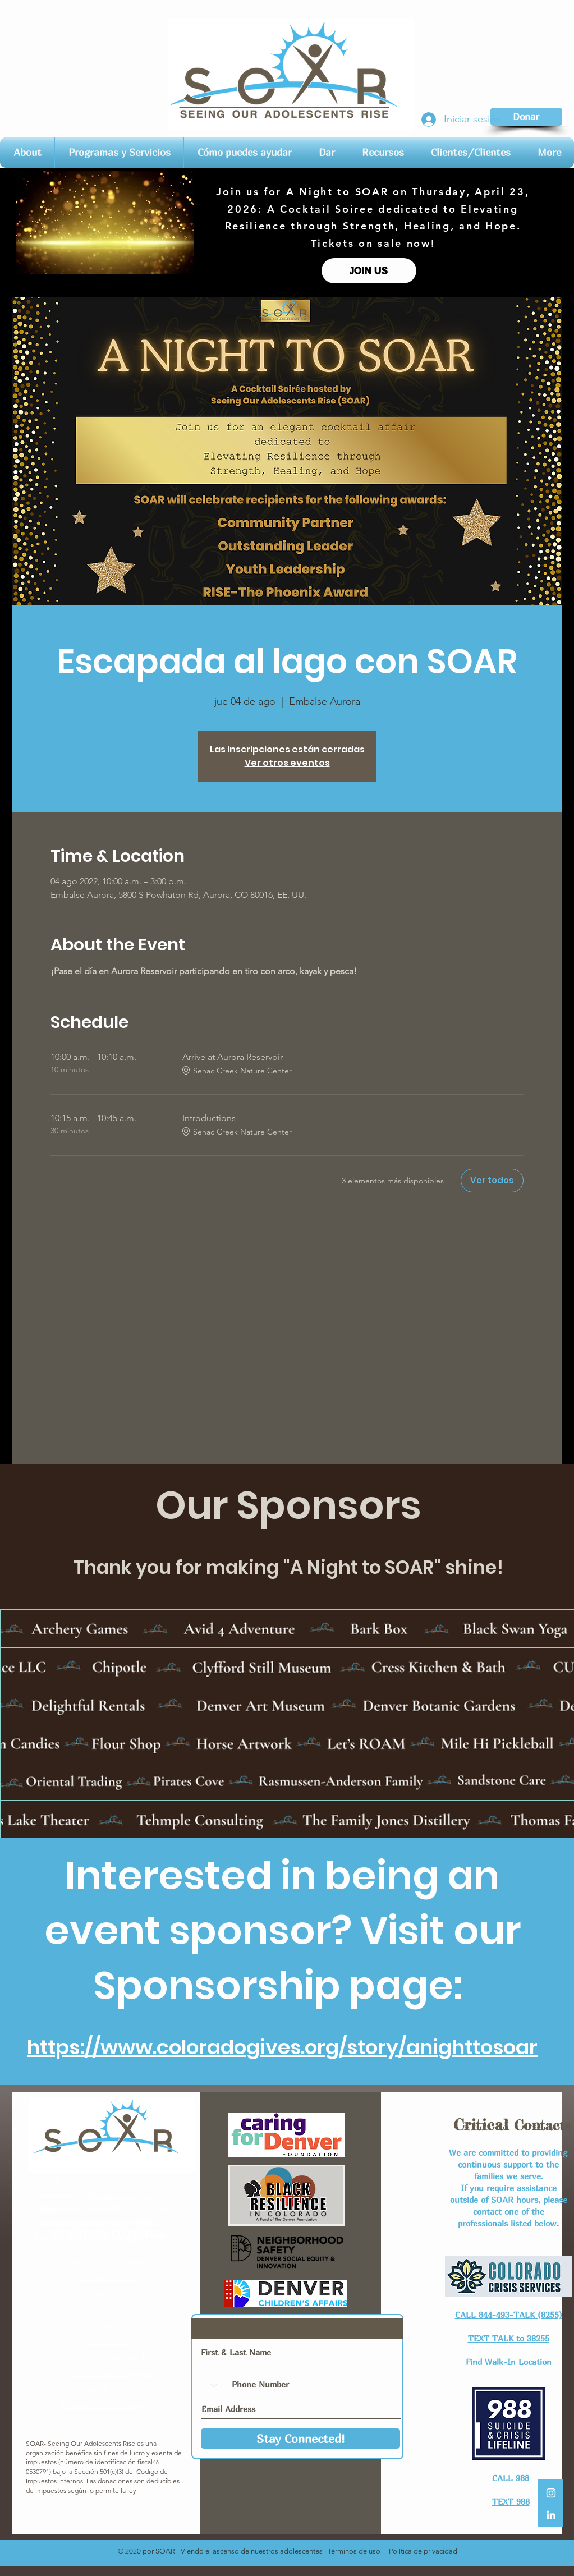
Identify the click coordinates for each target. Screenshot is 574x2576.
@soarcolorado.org (122, 2194)
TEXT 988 (511, 2501)
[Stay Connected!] (300, 2438)
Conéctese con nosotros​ (109, 2261)
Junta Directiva (109, 2389)
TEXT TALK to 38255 (508, 2338)
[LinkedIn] (551, 2515)
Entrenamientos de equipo (108, 2404)
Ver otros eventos (287, 762)
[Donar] (526, 117)
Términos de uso (354, 2551)
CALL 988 (510, 2478)
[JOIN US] (369, 270)
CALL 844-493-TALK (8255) (508, 2314)
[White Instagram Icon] (551, 2493)
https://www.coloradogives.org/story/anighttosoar (282, 2047)
